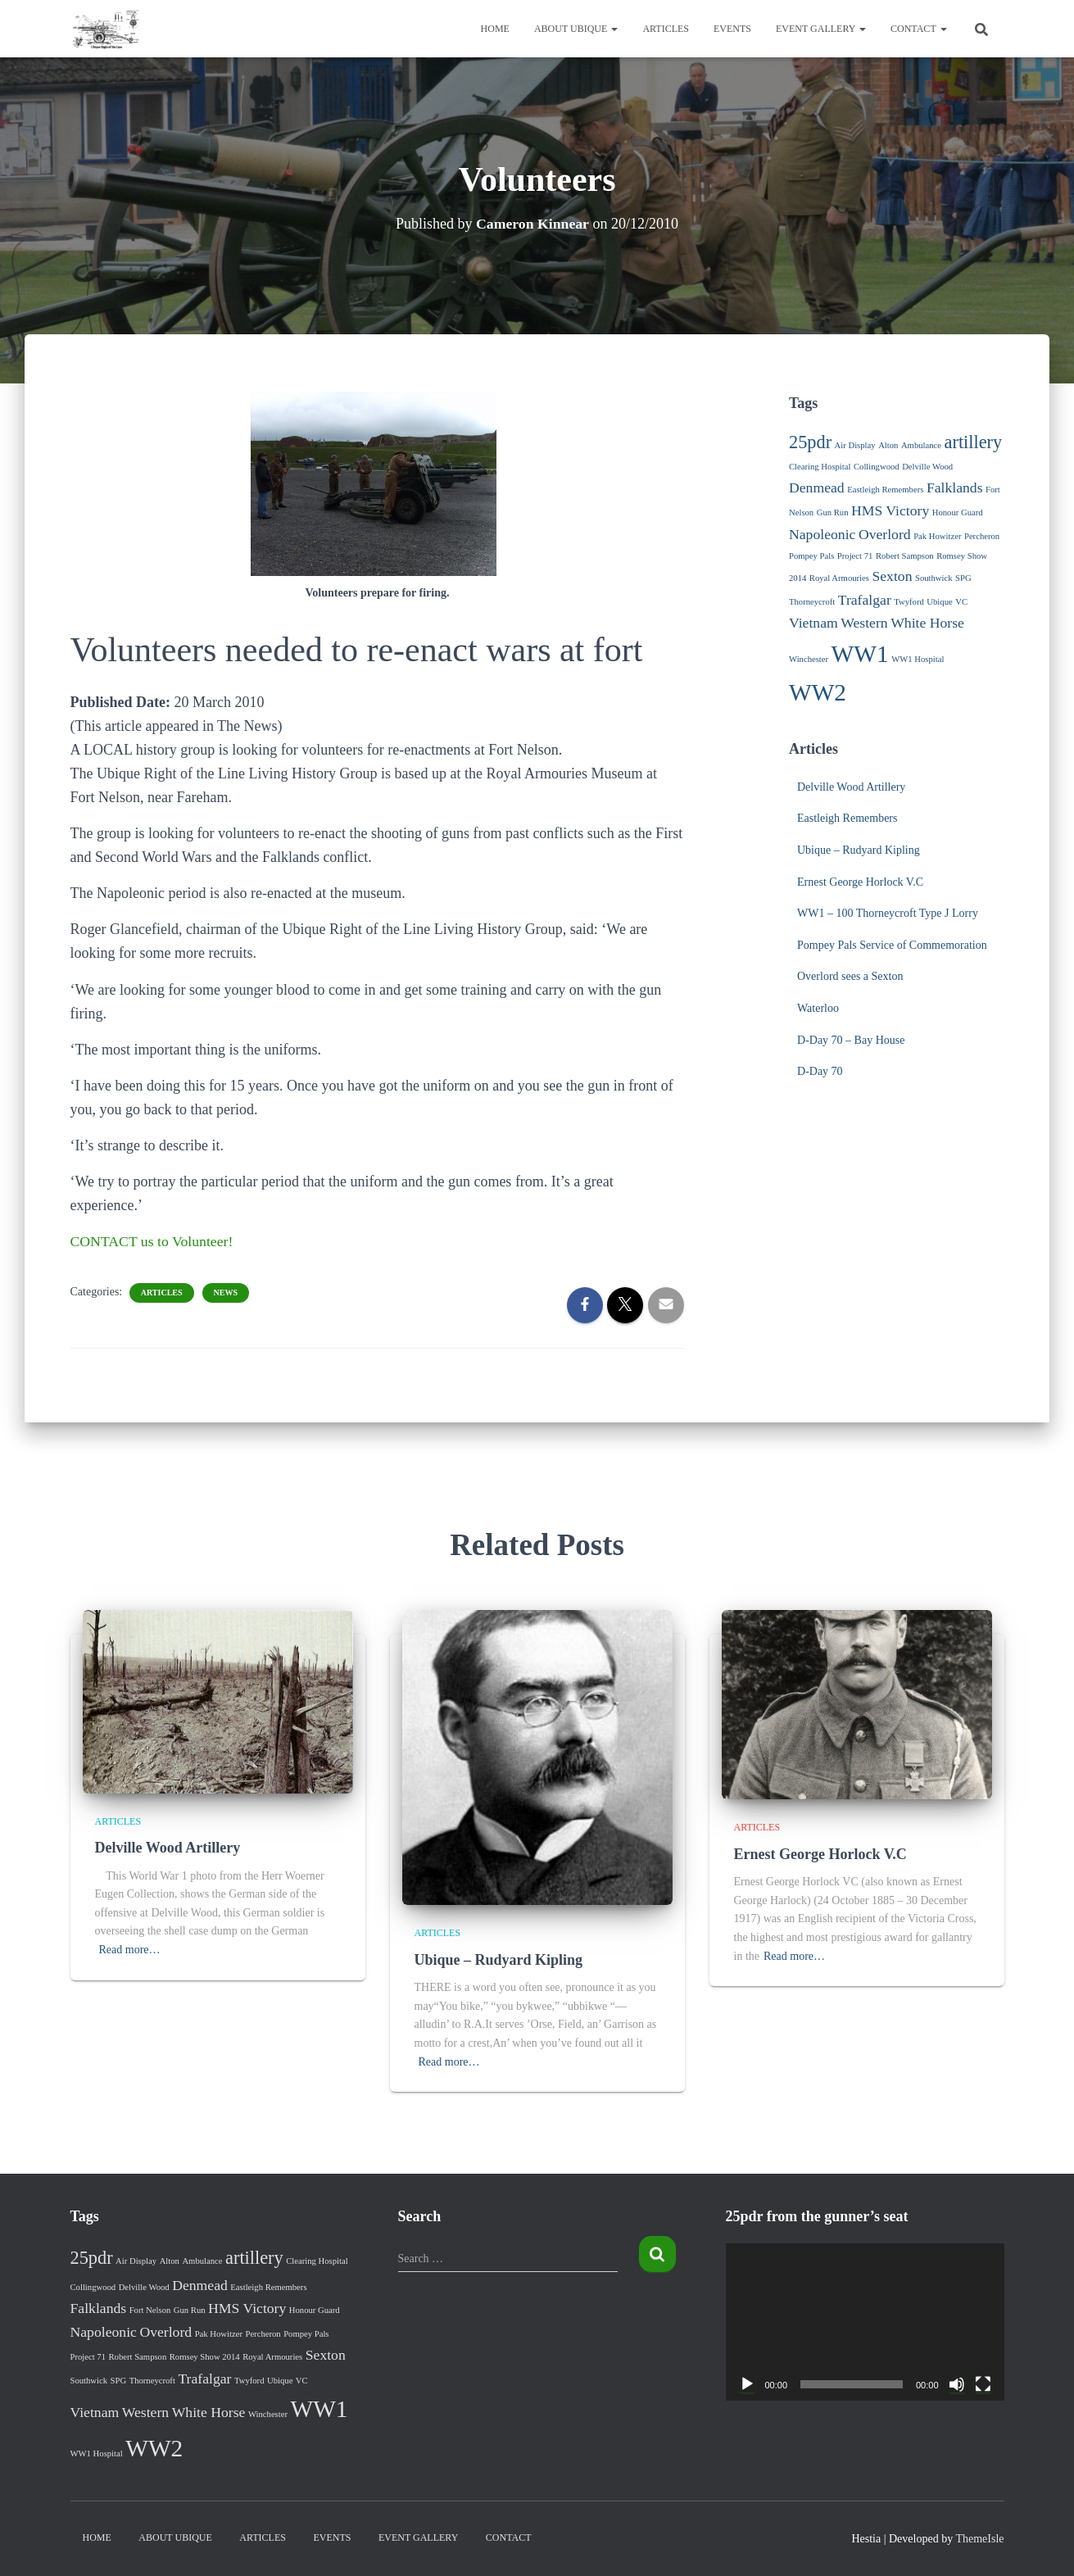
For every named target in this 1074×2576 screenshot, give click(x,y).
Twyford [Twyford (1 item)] (909, 601)
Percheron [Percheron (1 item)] (981, 536)
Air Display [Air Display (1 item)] (855, 445)
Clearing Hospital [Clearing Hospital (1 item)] (819, 466)
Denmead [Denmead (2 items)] (817, 487)
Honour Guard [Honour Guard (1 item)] (957, 512)
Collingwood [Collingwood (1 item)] (877, 466)
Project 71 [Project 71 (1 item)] (855, 555)
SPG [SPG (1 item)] (963, 578)
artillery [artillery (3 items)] (974, 442)
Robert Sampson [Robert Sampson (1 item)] (905, 555)
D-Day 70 (820, 1071)
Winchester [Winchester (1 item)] (808, 659)
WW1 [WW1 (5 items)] (860, 654)
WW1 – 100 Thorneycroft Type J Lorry (887, 913)
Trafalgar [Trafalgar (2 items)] (864, 600)
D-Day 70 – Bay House (850, 1040)
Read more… (130, 1949)
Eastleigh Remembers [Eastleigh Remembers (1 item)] (885, 489)
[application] (865, 2321)
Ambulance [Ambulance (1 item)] (921, 445)
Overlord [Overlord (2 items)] (885, 534)
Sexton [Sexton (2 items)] (892, 576)
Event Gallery (821, 28)
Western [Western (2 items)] (864, 623)
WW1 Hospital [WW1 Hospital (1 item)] (917, 659)
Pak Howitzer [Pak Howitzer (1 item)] (937, 536)
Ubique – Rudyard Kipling (858, 850)
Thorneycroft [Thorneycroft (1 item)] (812, 601)
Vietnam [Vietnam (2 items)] (813, 623)
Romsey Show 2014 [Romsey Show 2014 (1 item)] (205, 2356)
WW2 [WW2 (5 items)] (817, 692)
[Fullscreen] (983, 2384)
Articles (665, 28)
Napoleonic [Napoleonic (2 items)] (822, 534)
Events (732, 28)
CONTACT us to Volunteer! (153, 1241)
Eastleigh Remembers (847, 818)
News (226, 1292)
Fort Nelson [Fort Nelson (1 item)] (150, 2310)
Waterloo (818, 1008)
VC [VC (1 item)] (961, 601)
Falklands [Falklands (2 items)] (955, 487)
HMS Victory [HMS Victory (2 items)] (890, 510)
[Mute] (957, 2384)
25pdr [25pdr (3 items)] (810, 442)
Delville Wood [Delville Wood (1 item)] (927, 466)
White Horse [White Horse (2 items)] (927, 623)
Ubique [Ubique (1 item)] (939, 601)
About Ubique (576, 28)
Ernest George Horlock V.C (860, 882)
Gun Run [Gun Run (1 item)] (833, 512)
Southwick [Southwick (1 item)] (934, 578)
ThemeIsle (979, 2539)
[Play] (747, 2384)
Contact (918, 28)
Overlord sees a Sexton (850, 976)
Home (495, 28)
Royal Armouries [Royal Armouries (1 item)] (839, 578)
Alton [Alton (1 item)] (888, 445)
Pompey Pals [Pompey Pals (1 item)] (811, 555)
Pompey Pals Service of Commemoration (892, 945)
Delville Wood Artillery (851, 787)
